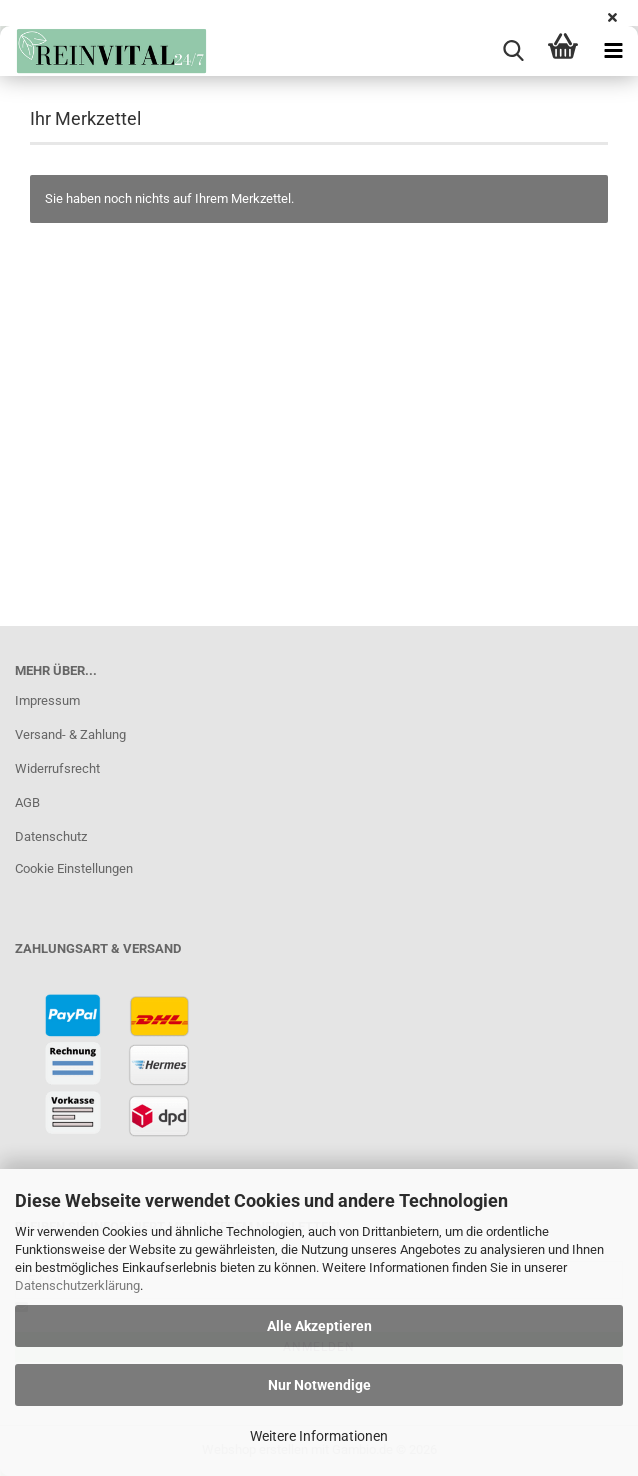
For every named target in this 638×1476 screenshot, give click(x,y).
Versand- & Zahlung (70, 734)
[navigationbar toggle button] (613, 51)
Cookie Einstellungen (74, 868)
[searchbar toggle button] (513, 51)
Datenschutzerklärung (77, 1285)
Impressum (47, 700)
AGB (27, 802)
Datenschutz (51, 836)
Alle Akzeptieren (319, 1326)
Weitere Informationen (319, 1436)
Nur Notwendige (319, 1385)
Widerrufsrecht (57, 768)
